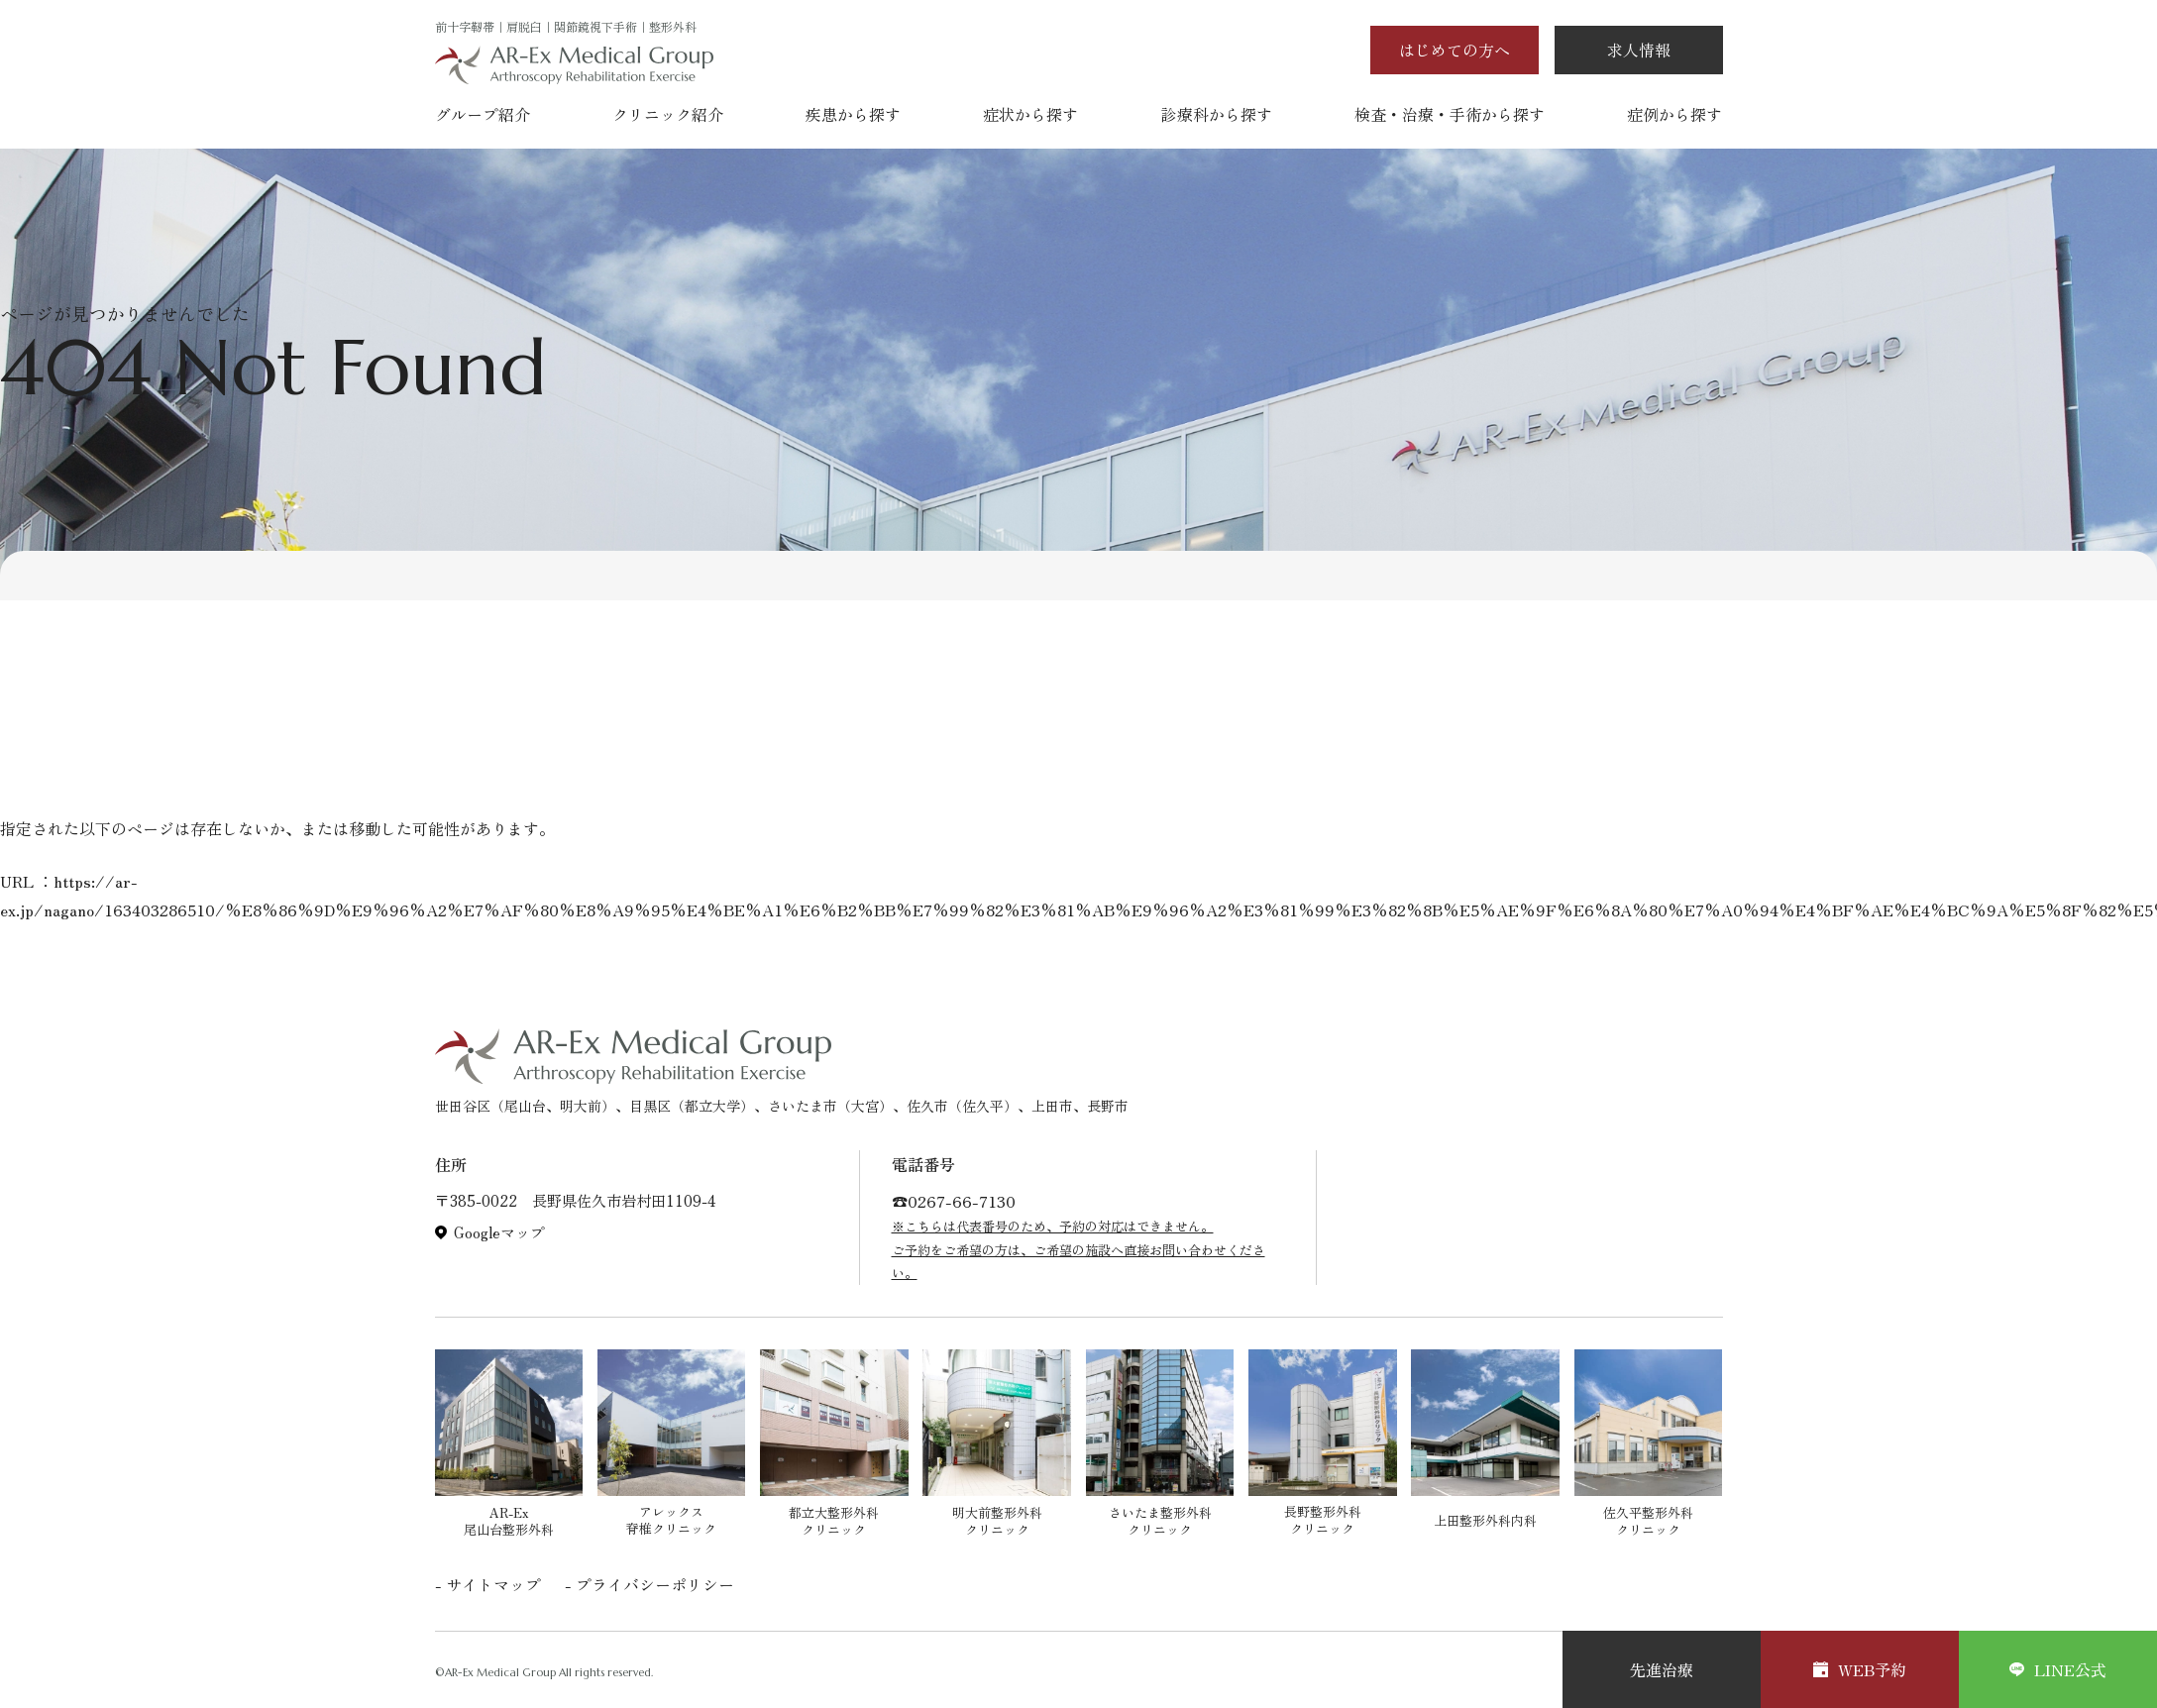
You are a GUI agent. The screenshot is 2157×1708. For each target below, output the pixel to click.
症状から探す (1030, 114)
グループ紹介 (482, 114)
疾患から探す (853, 114)
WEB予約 (1859, 1669)
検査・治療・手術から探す (1449, 114)
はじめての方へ (1454, 49)
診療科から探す (1216, 114)
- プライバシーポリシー (649, 1584)
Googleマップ (499, 1232)
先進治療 (1661, 1669)
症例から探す (1674, 114)
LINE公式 (2057, 1669)
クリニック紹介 (667, 114)
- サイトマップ (488, 1584)
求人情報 (1639, 49)
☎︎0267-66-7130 (954, 1201)
